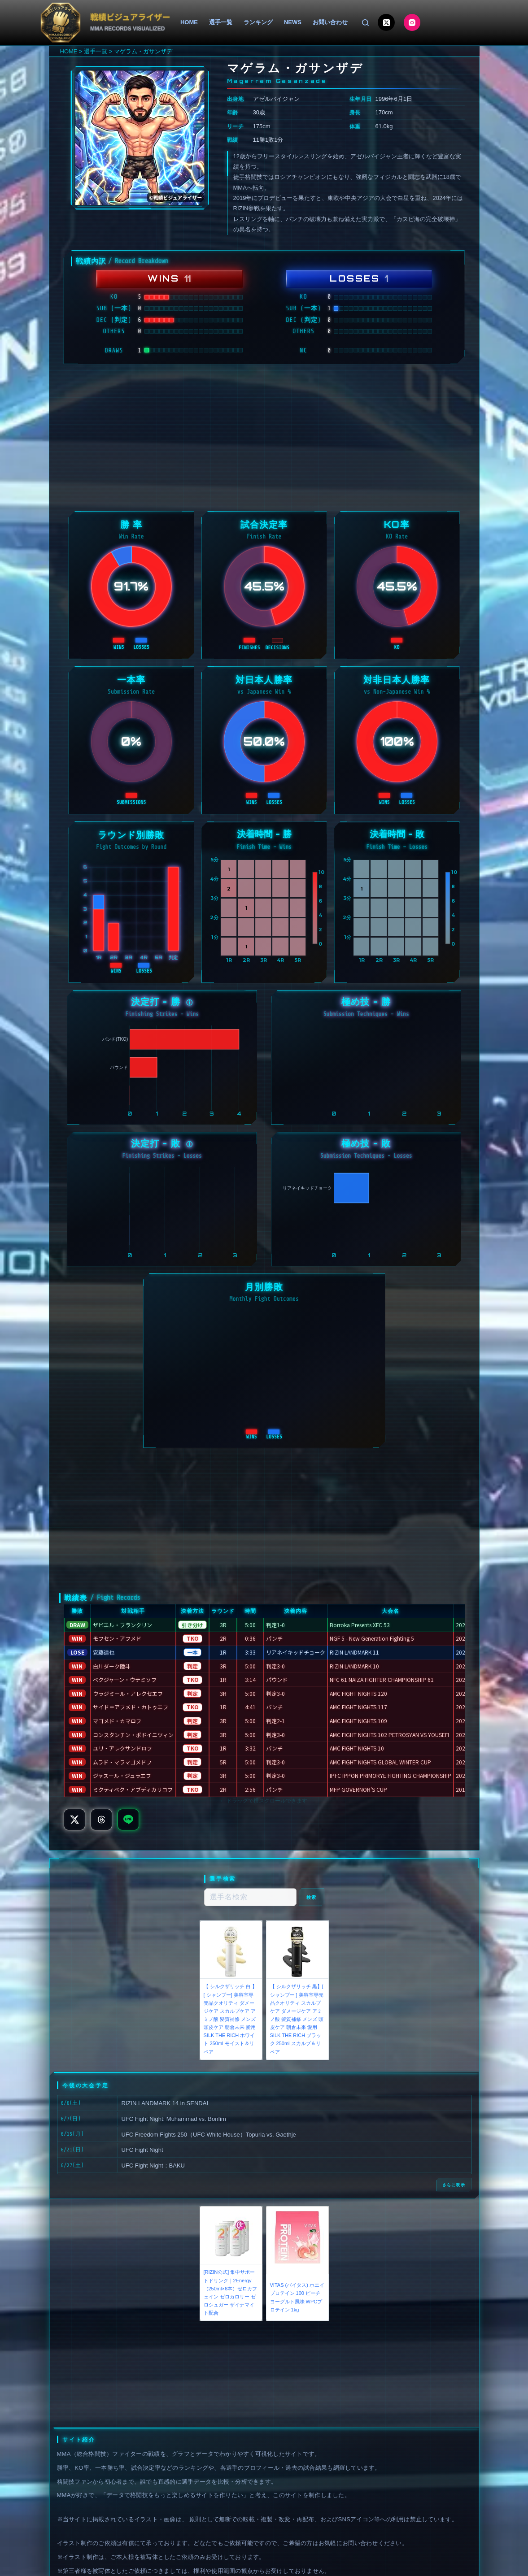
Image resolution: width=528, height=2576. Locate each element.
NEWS (292, 22)
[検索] (365, 22)
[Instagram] (412, 22)
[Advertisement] (264, 437)
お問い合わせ (330, 22)
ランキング (258, 22)
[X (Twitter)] (386, 22)
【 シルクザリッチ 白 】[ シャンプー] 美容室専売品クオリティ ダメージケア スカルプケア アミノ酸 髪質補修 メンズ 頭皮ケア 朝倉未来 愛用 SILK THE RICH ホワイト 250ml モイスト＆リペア (230, 2019)
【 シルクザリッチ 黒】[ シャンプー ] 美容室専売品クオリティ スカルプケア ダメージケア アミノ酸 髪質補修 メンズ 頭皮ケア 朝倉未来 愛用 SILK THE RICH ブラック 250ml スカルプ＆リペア (296, 2019)
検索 (311, 1897)
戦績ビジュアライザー (130, 17)
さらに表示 (453, 2184)
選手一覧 (220, 22)
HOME (189, 22)
